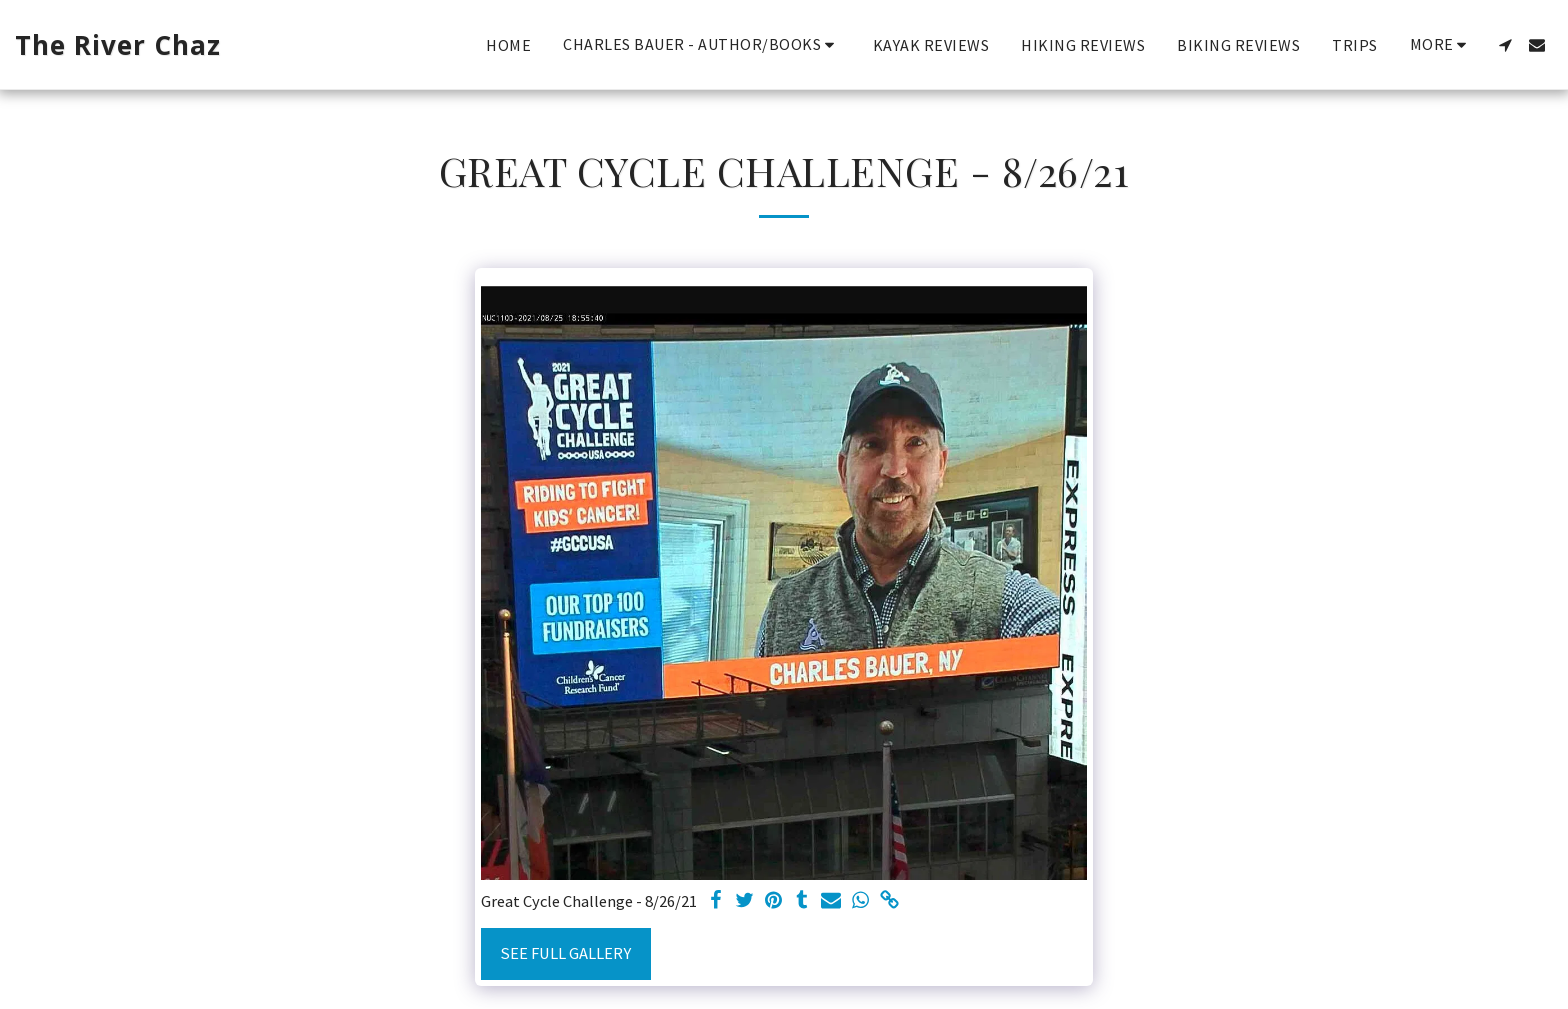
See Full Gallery (565, 953)
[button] (702, 44)
